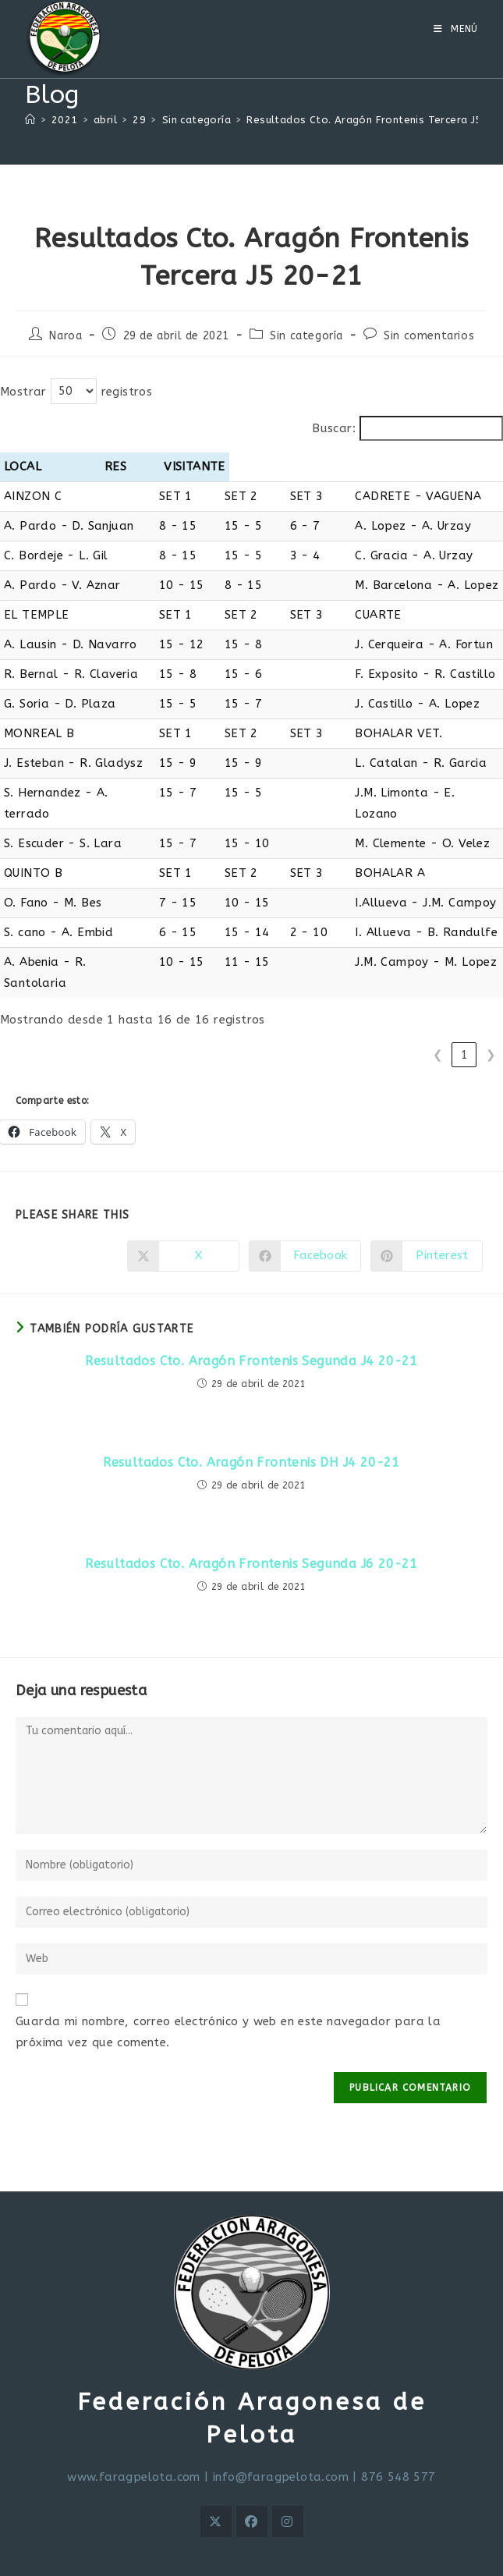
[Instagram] (287, 2479)
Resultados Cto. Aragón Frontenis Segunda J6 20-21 (251, 1521)
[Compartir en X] (183, 1213)
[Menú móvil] (456, 28)
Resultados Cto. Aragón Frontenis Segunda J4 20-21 (251, 1318)
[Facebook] (251, 2479)
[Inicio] (30, 120)
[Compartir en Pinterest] (426, 1213)
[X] (216, 2479)
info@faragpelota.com (281, 2435)
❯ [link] (491, 1013)
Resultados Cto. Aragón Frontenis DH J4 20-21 (251, 1420)
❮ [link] (438, 1013)
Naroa (65, 335)
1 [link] (464, 1013)
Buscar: (334, 428)
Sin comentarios (429, 335)
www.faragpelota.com (133, 2435)
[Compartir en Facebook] (305, 1213)
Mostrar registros (76, 391)
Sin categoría (306, 335)
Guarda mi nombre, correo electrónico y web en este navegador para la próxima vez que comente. (228, 1989)
